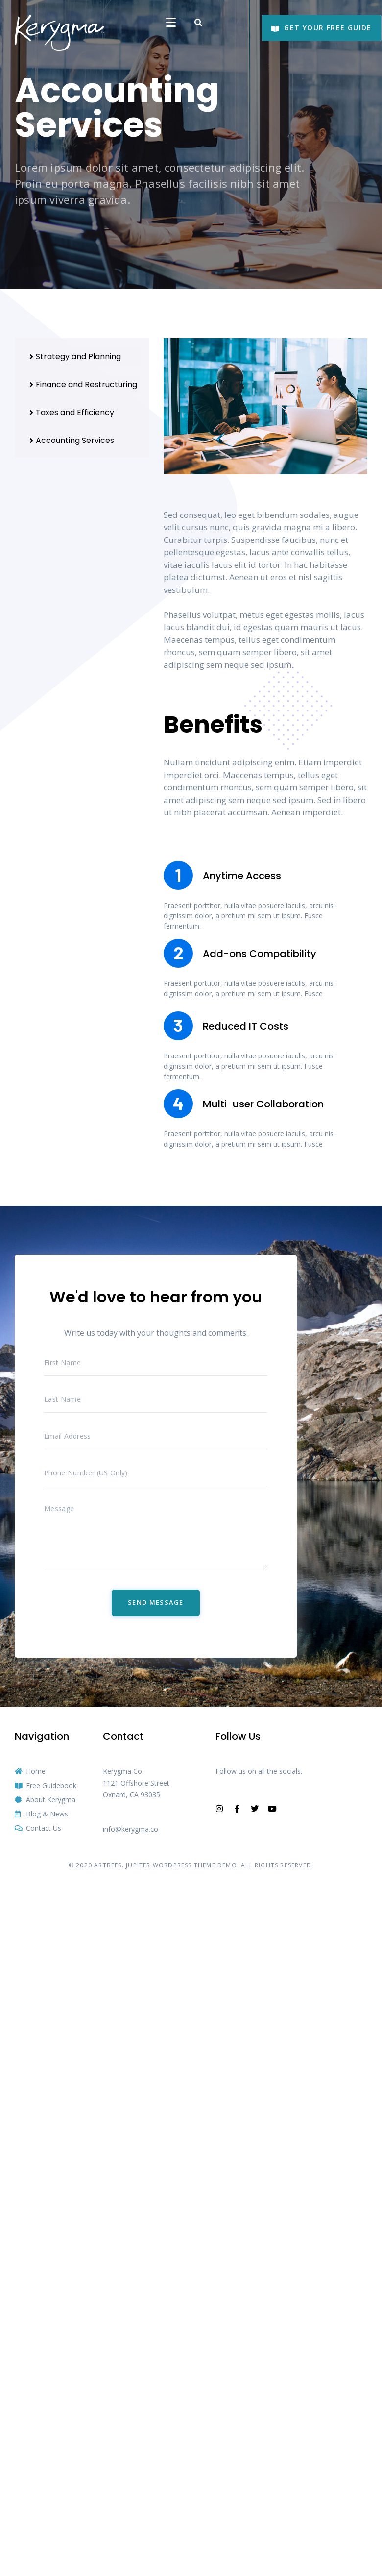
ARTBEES (107, 1865)
